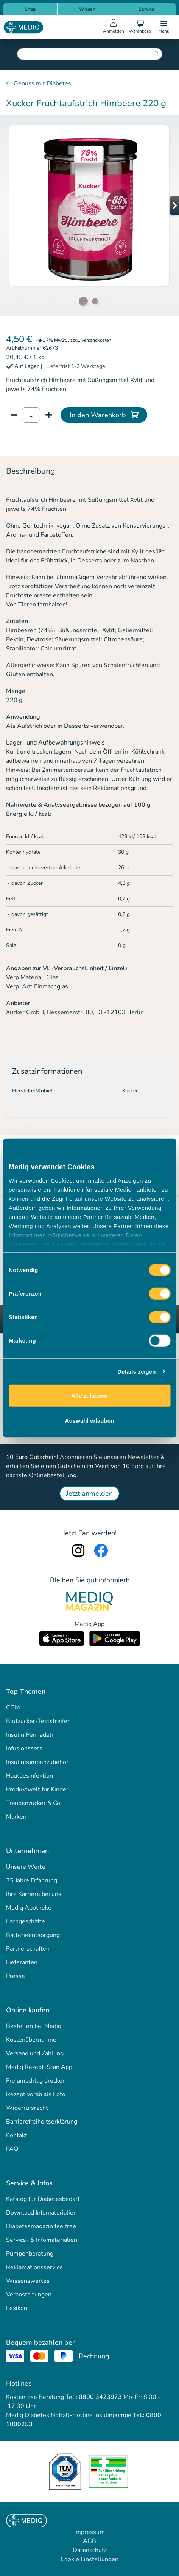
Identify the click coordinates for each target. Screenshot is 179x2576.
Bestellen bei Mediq (33, 2026)
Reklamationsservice (34, 2267)
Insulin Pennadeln (30, 1735)
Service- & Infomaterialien (41, 2240)
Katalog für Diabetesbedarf (42, 2199)
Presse (15, 1976)
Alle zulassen (89, 1395)
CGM (13, 1707)
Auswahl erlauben (89, 1420)
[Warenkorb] (140, 27)
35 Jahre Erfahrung (31, 1880)
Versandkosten (96, 340)
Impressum (89, 2532)
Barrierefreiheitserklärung (41, 2121)
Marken (16, 1817)
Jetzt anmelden (89, 1493)
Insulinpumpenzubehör (37, 1762)
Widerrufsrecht (27, 2108)
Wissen (87, 9)
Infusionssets (24, 1748)
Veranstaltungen (28, 2294)
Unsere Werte (25, 1867)
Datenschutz (90, 2550)
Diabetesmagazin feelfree (41, 2226)
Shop (30, 9)
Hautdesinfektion (29, 1776)
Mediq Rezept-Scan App (39, 2067)
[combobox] (89, 54)
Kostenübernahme (31, 2040)
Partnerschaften (28, 1949)
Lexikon (16, 2308)
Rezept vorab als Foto (35, 2094)
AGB (89, 2541)
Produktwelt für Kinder (37, 1789)
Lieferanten (21, 1962)
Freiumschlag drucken (36, 2081)
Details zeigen (136, 1371)
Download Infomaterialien (41, 2212)
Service (146, 9)
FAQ (12, 2149)
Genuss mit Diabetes (41, 83)
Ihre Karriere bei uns (33, 1894)
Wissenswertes (28, 2281)
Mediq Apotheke (28, 1908)
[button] (164, 205)
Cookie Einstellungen (89, 2559)
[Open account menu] (114, 27)
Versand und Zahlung (35, 2053)
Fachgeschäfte (25, 1921)
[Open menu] (164, 27)
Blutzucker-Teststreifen (38, 1721)
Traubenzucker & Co (33, 1803)
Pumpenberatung (29, 2253)
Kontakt (16, 2135)
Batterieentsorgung (33, 1935)
